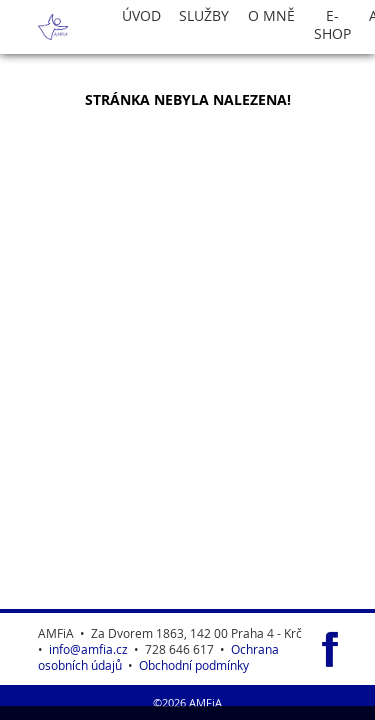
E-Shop (332, 25)
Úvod (141, 16)
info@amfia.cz (88, 649)
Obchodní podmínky (194, 665)
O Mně (271, 16)
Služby (204, 16)
